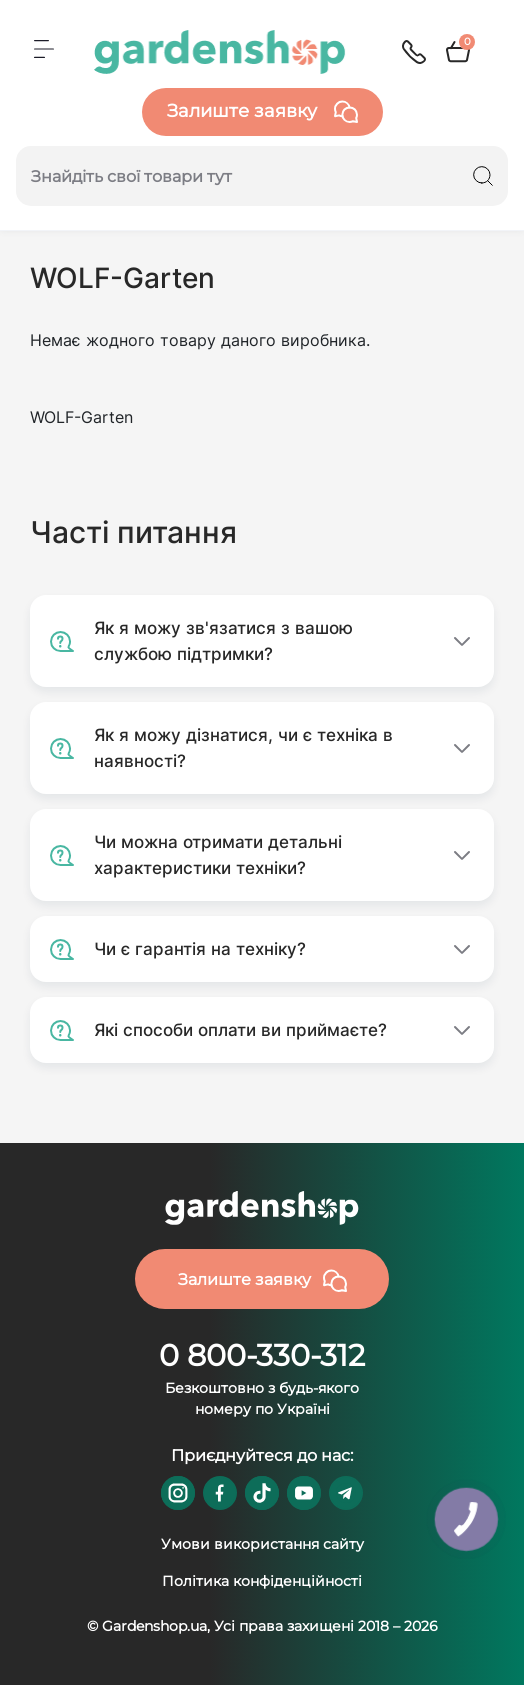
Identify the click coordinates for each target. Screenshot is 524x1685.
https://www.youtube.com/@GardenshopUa (304, 1493)
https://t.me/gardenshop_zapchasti (346, 1493)
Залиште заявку (262, 112)
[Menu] (44, 49)
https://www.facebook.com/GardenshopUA (220, 1493)
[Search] (483, 176)
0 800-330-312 (262, 1355)
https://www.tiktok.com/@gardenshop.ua (262, 1493)
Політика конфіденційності (262, 1581)
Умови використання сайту (262, 1544)
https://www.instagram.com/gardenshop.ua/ (178, 1493)
